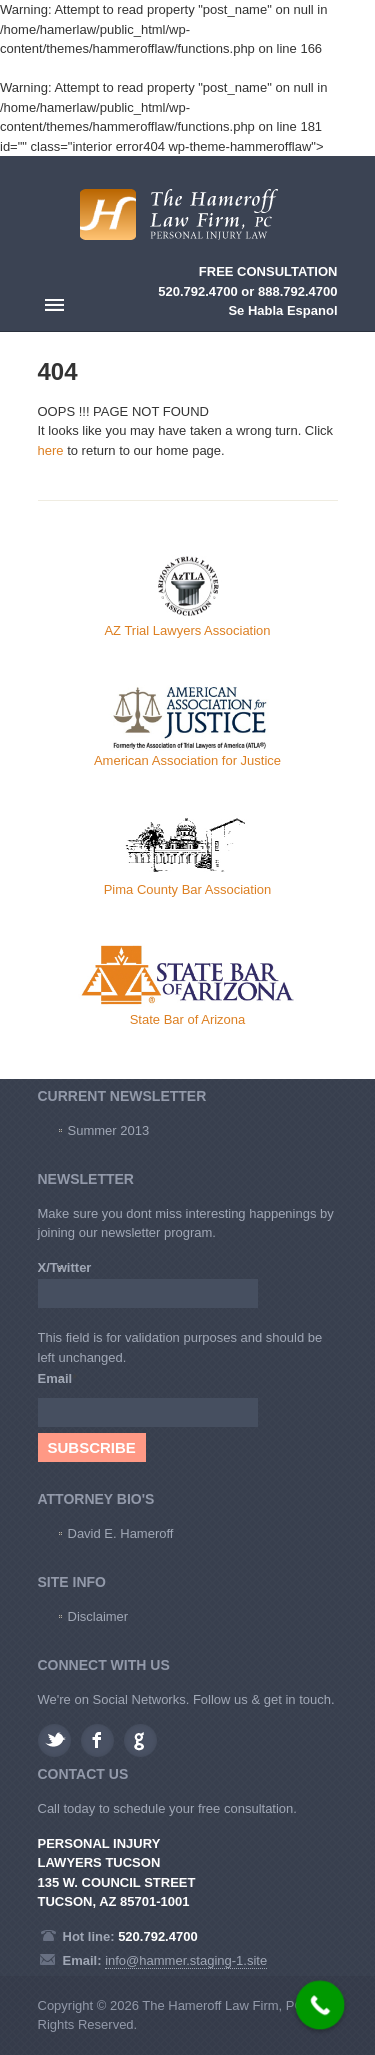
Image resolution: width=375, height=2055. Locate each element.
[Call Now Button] (320, 2005)
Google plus (140, 1740)
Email (58, 1378)
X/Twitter (65, 1267)
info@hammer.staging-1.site (186, 1960)
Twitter (54, 1740)
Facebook (97, 1740)
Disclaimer (98, 1616)
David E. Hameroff (121, 1533)
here (51, 450)
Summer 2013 (109, 1130)
